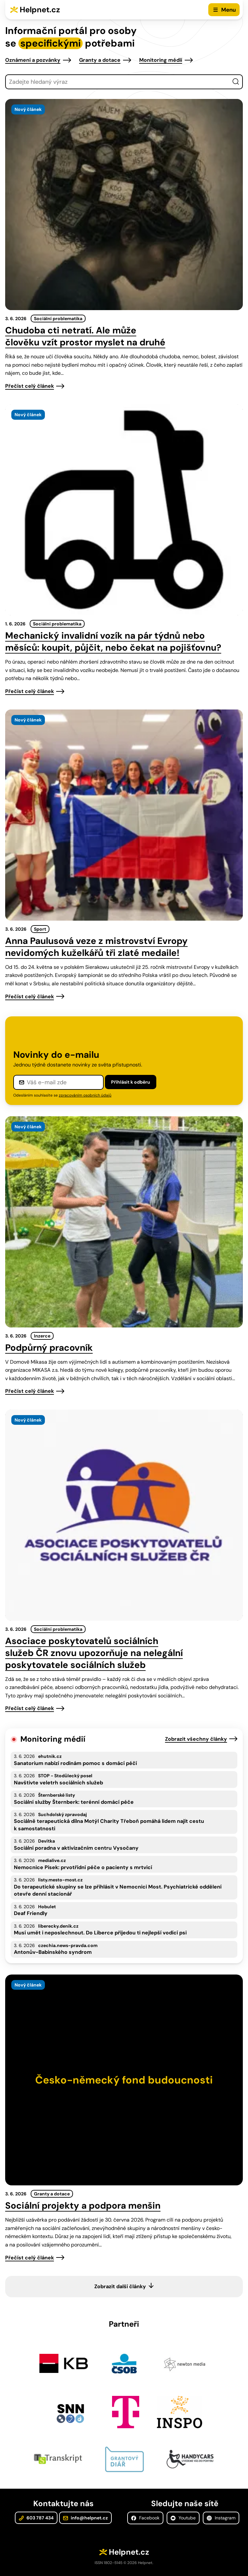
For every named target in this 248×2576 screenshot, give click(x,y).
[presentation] (124, 204)
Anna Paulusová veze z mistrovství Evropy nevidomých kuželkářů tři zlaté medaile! (96, 947)
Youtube (183, 2518)
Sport (40, 929)
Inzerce (42, 1336)
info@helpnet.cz (85, 2518)
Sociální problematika (58, 318)
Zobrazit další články (120, 2286)
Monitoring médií (160, 60)
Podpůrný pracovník (49, 1348)
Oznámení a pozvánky (32, 60)
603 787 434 (36, 2518)
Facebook (145, 2518)
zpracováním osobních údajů (85, 1095)
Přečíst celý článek (29, 386)
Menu (228, 9)
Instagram (221, 2518)
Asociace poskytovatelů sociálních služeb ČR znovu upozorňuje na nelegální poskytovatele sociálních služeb (94, 1653)
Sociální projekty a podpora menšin (82, 2206)
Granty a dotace (99, 60)
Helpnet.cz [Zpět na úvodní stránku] (40, 10)
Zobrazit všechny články (196, 1739)
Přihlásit (130, 1082)
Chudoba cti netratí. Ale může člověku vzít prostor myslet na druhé (85, 336)
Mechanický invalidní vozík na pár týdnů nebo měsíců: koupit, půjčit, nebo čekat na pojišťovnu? (113, 642)
